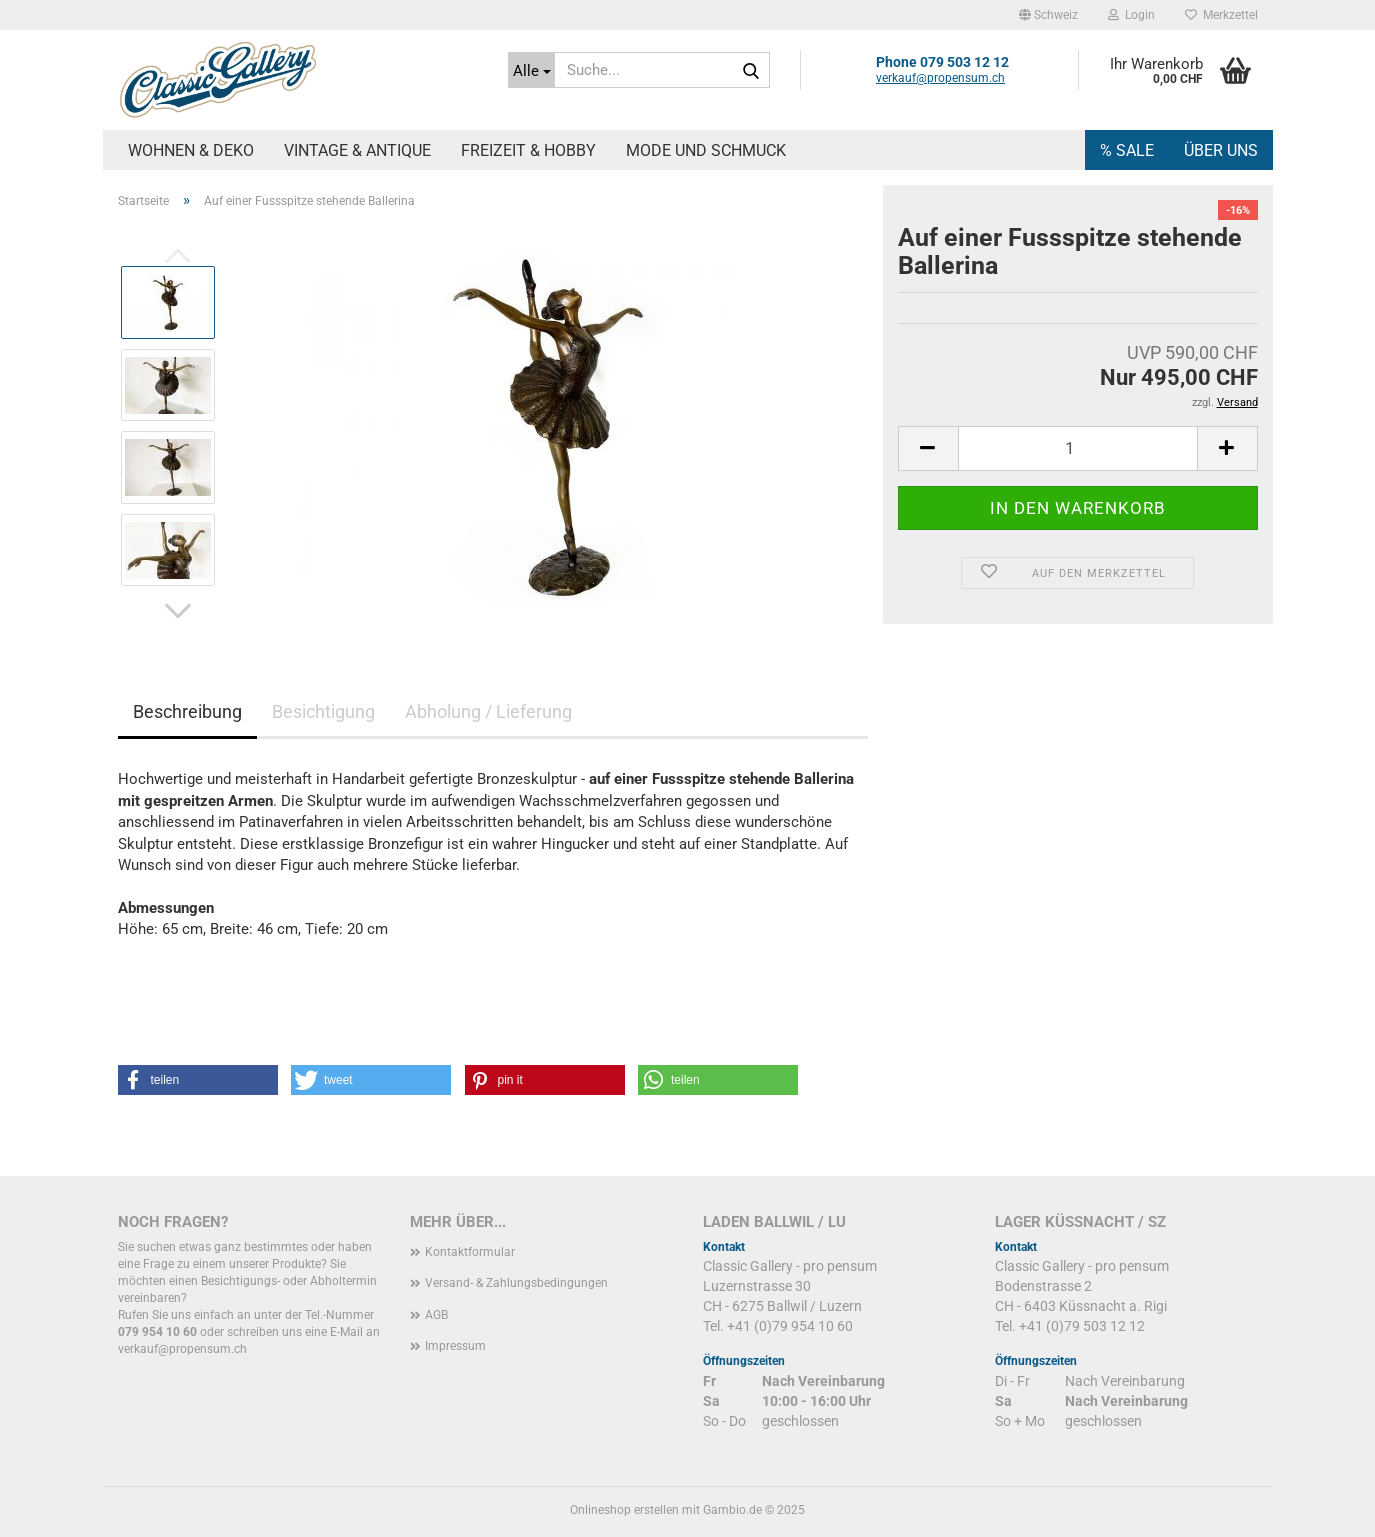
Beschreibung (187, 711)
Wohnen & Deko (191, 150)
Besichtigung (323, 711)
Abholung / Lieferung (488, 711)
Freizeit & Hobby (528, 150)
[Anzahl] (1078, 448)
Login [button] (1131, 15)
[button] (1048, 15)
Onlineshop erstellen (624, 1510)
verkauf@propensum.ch (940, 78)
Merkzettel (1221, 15)
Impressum (455, 1346)
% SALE (1127, 150)
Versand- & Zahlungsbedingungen (516, 1283)
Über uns (1221, 150)
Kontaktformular (470, 1252)
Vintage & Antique (357, 150)
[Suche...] (531, 70)
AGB (436, 1315)
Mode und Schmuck (706, 150)
